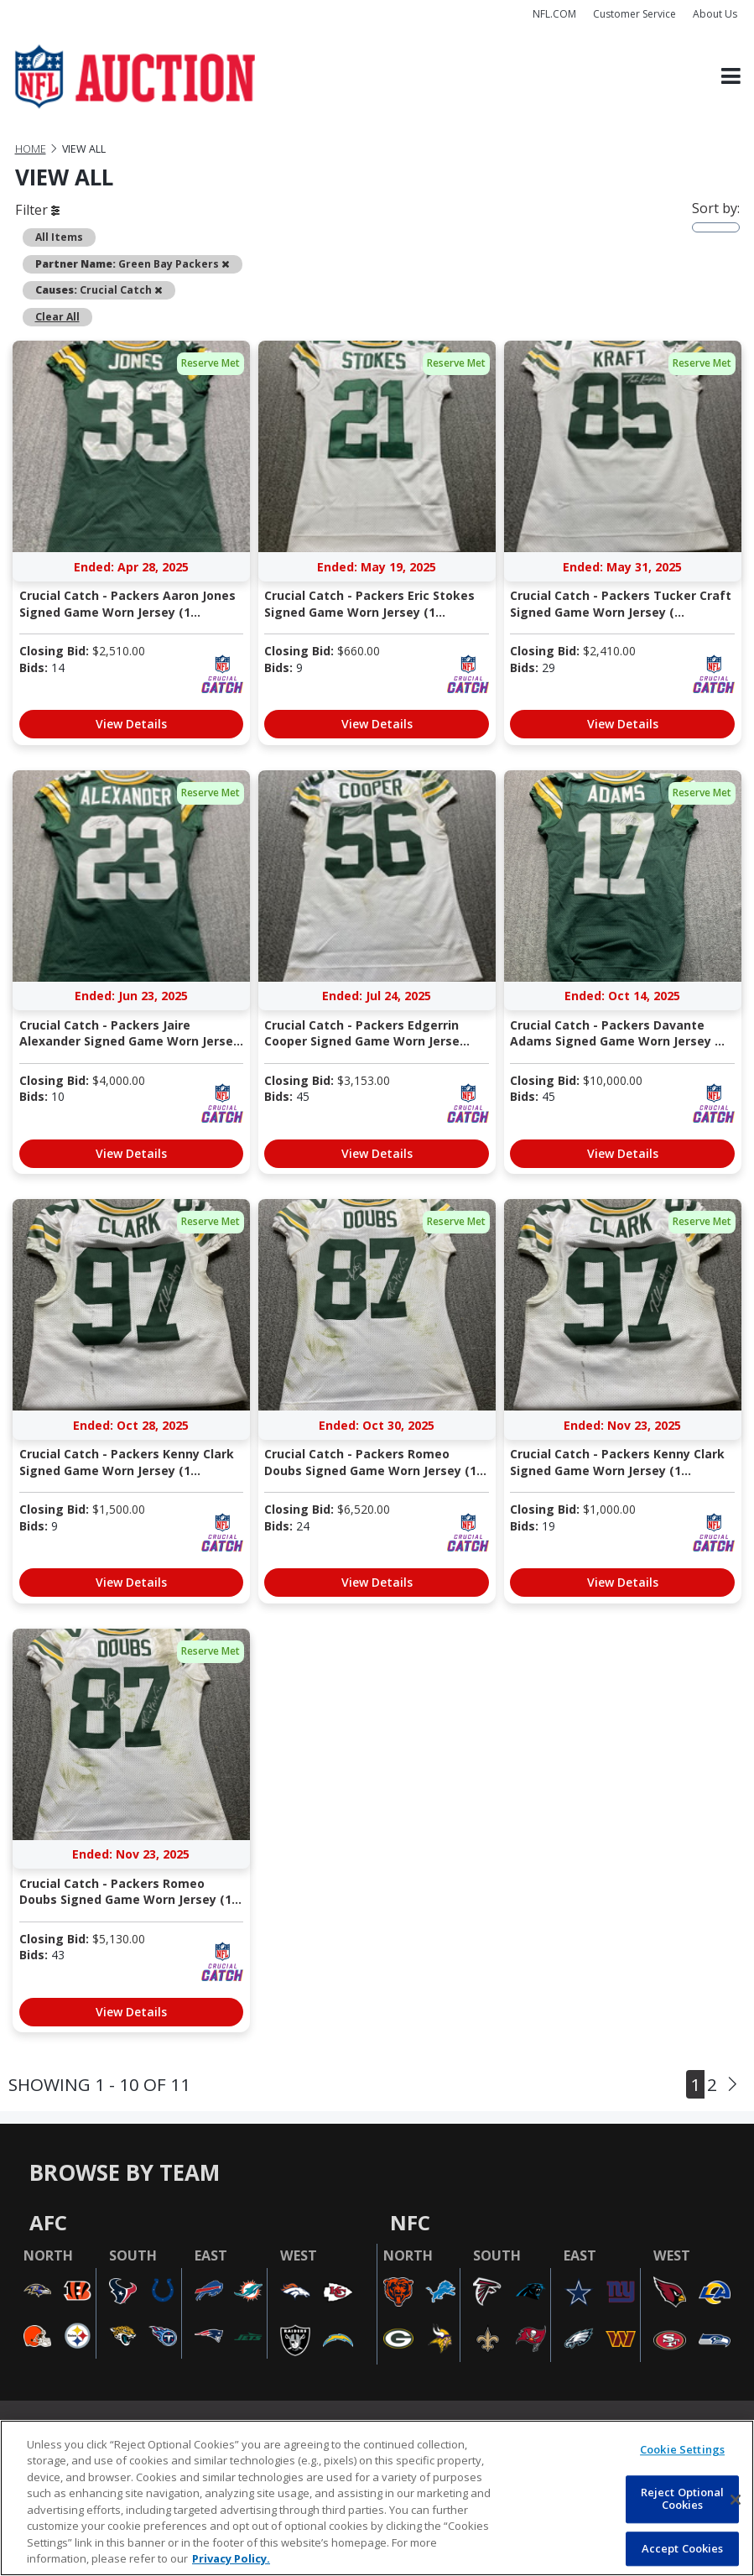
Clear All (57, 317)
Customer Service (634, 14)
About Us (715, 14)
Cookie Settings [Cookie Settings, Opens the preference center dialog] (682, 2449)
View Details (131, 724)
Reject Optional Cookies (683, 2499)
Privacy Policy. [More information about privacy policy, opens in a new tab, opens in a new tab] (231, 2558)
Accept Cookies (683, 2548)
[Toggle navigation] (730, 77)
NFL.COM (554, 14)
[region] (377, 2498)
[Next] (733, 2084)
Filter (37, 210)
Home (30, 149)
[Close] (735, 2499)
